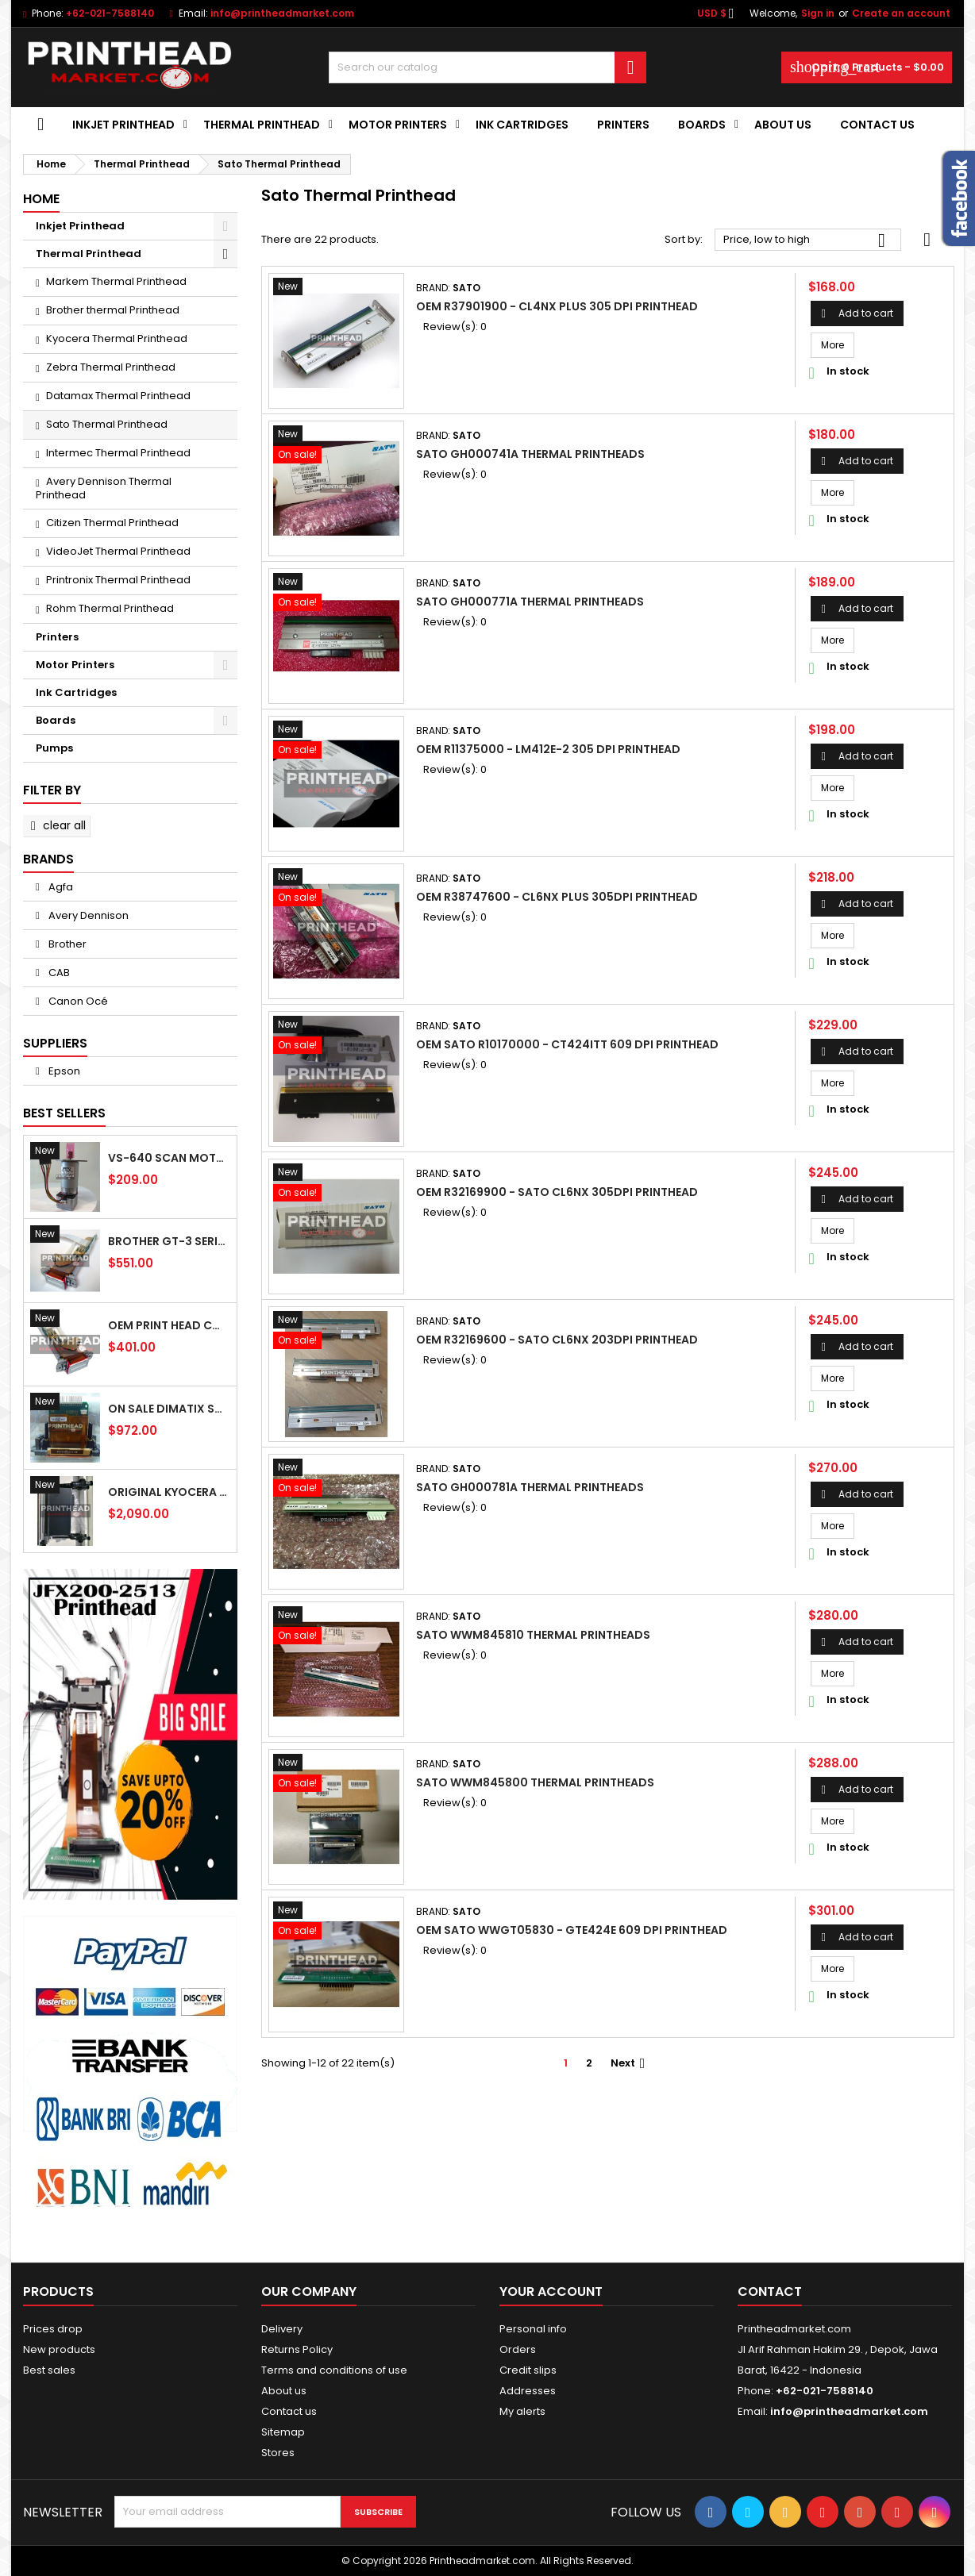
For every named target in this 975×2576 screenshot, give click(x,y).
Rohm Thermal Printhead (110, 608)
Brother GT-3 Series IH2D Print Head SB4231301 (169, 1241)
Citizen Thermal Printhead (112, 522)
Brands (48, 859)
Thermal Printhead (261, 125)
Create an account (901, 13)
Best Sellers (64, 1113)
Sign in (817, 13)
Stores (278, 2452)
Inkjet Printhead (123, 125)
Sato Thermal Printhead (107, 424)
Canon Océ (77, 1001)
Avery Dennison (87, 915)
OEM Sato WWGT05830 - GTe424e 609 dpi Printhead (571, 1930)
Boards (702, 125)
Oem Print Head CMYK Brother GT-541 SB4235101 (169, 1325)
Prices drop (53, 2328)
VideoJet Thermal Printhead (118, 551)
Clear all (56, 825)
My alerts (522, 2411)
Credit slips (528, 2370)
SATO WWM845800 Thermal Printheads (535, 1782)
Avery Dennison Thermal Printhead (103, 488)
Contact (770, 2291)
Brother (66, 944)
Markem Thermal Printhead (116, 281)
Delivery (282, 2328)
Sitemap (283, 2432)
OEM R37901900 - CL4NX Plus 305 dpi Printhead (557, 306)
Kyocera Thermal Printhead (116, 338)
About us (782, 125)
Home (41, 199)
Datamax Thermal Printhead (118, 395)
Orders (517, 2349)
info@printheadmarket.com (282, 13)
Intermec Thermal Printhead (118, 452)
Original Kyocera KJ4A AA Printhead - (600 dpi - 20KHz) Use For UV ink (169, 1492)
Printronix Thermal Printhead (118, 579)
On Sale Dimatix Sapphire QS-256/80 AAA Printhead (169, 1408)
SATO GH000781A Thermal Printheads (530, 1487)
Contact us (289, 2411)
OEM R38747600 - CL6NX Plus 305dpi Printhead (557, 897)
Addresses (527, 2390)
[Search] (487, 67)
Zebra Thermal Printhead (110, 367)
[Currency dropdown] (720, 13)
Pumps (54, 747)
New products (59, 2349)
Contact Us (877, 125)
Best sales (49, 2370)
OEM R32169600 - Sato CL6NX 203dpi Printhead (557, 1340)
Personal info (533, 2328)
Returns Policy (297, 2349)
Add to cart (857, 313)
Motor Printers (398, 125)
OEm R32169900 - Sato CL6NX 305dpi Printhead (557, 1192)
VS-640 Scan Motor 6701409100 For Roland (169, 1158)
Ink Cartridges (522, 125)
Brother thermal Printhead (112, 309)
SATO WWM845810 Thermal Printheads (533, 1635)
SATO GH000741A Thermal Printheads (530, 454)
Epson (63, 1070)
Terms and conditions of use (334, 2370)
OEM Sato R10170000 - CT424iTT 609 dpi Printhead (567, 1044)
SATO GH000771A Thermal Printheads (530, 601)
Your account (551, 2291)
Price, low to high (807, 240)
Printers (623, 125)
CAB (58, 972)
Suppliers (55, 1043)
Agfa (59, 886)
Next (630, 2063)
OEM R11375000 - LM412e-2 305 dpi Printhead (548, 749)
